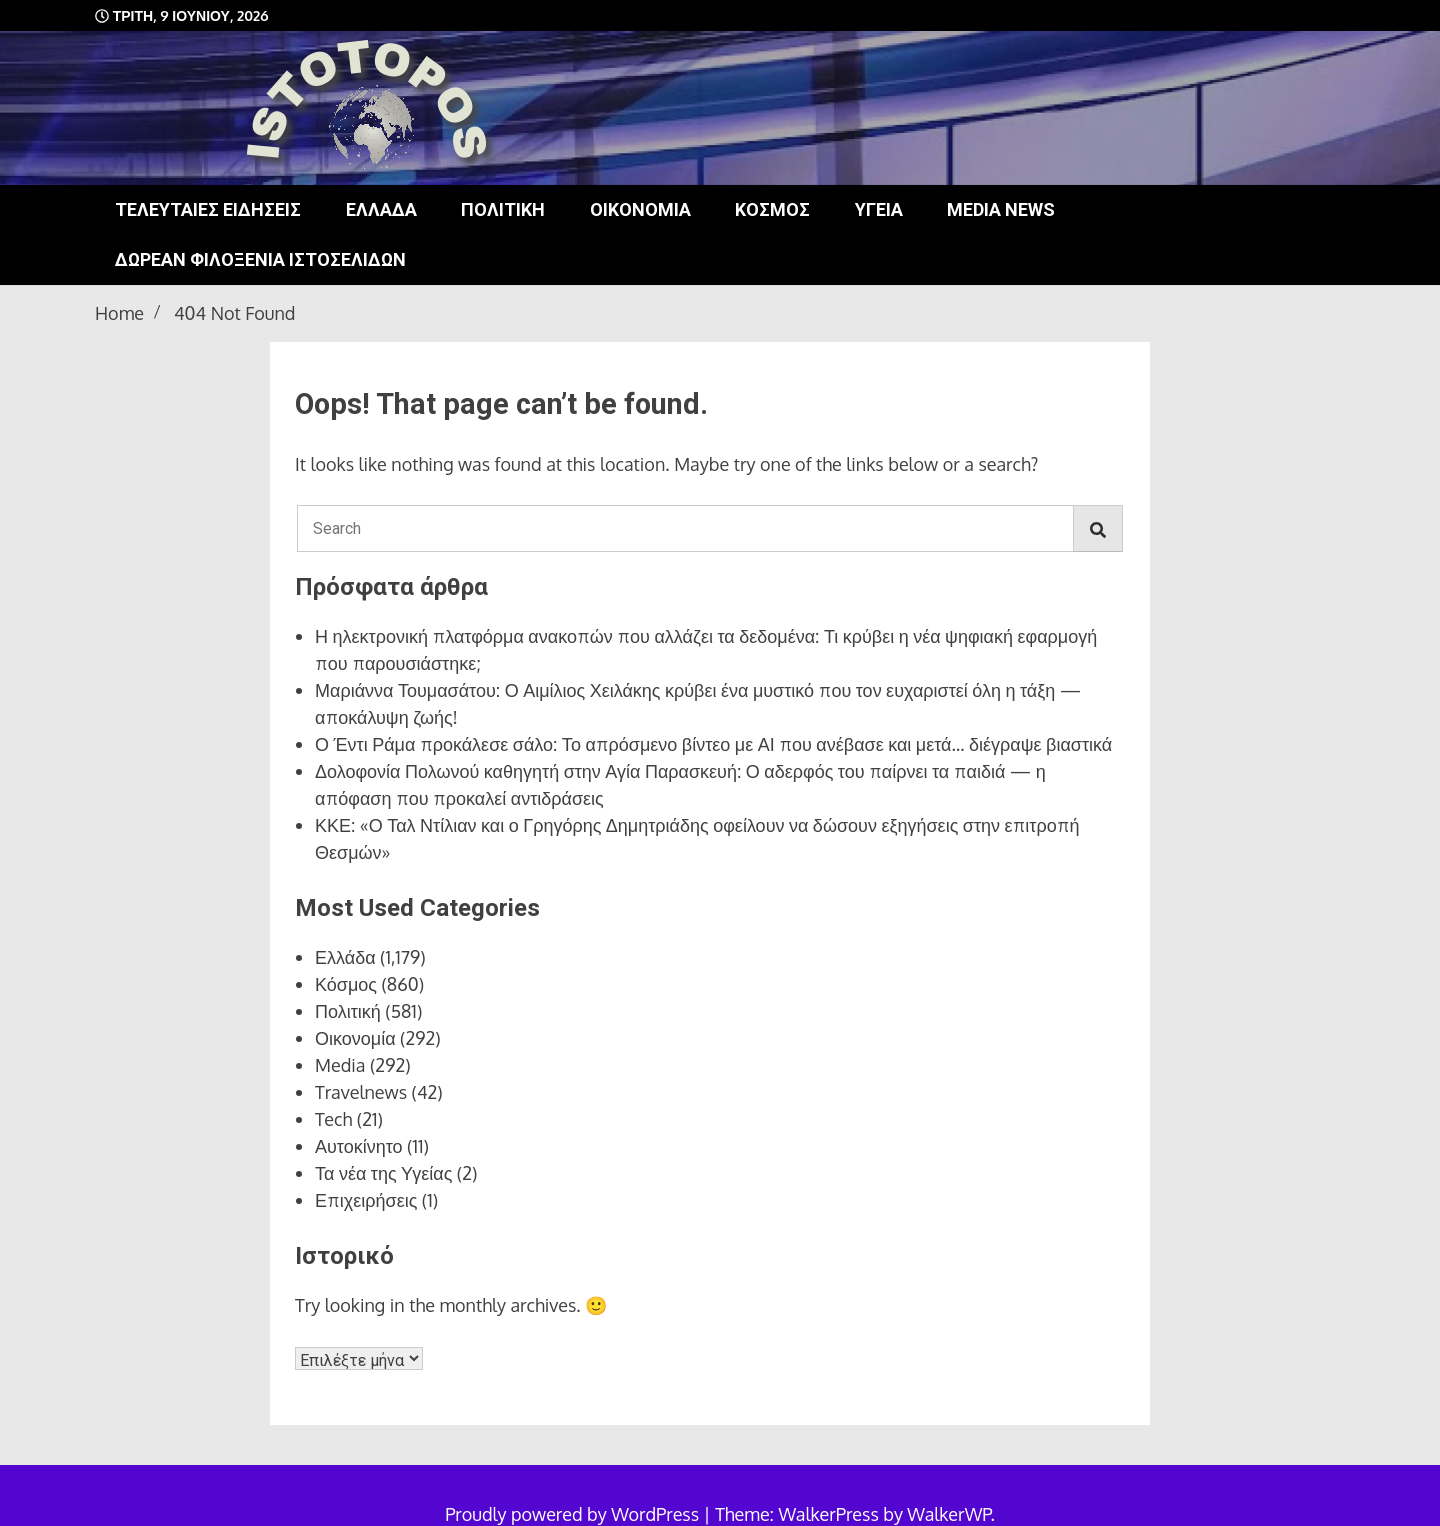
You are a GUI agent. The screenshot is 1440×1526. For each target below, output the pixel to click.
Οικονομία (640, 209)
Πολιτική (503, 209)
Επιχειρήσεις (366, 1200)
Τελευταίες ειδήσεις (208, 209)
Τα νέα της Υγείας (383, 1173)
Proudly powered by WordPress (574, 1514)
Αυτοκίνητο (359, 1146)
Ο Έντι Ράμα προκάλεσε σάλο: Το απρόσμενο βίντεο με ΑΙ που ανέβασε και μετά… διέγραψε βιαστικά (713, 744)
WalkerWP (948, 1514)
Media (340, 1065)
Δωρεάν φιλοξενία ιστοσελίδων (260, 259)
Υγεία (879, 209)
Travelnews (361, 1092)
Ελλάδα (381, 209)
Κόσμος (772, 209)
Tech (333, 1119)
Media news (1001, 209)
